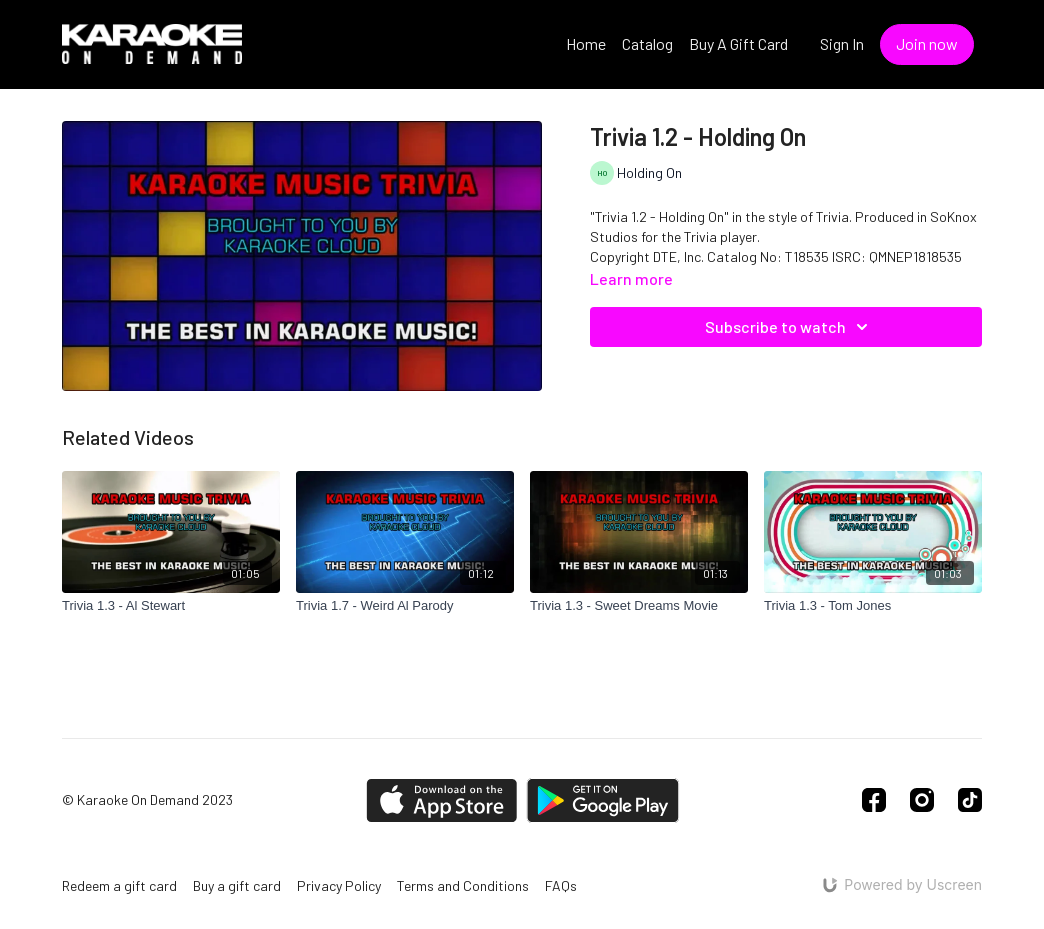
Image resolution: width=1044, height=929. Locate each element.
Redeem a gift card (119, 885)
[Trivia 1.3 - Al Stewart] (171, 606)
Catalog (647, 43)
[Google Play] (603, 800)
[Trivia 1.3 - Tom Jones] (873, 606)
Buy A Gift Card (738, 43)
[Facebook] (874, 800)
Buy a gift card (237, 885)
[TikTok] (970, 800)
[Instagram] (922, 800)
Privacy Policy (339, 885)
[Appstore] (441, 800)
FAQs (561, 885)
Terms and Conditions (463, 885)
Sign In (842, 43)
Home (586, 43)
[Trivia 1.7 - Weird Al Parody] (405, 606)
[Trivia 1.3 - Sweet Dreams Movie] (639, 606)
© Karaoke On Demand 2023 (147, 800)
